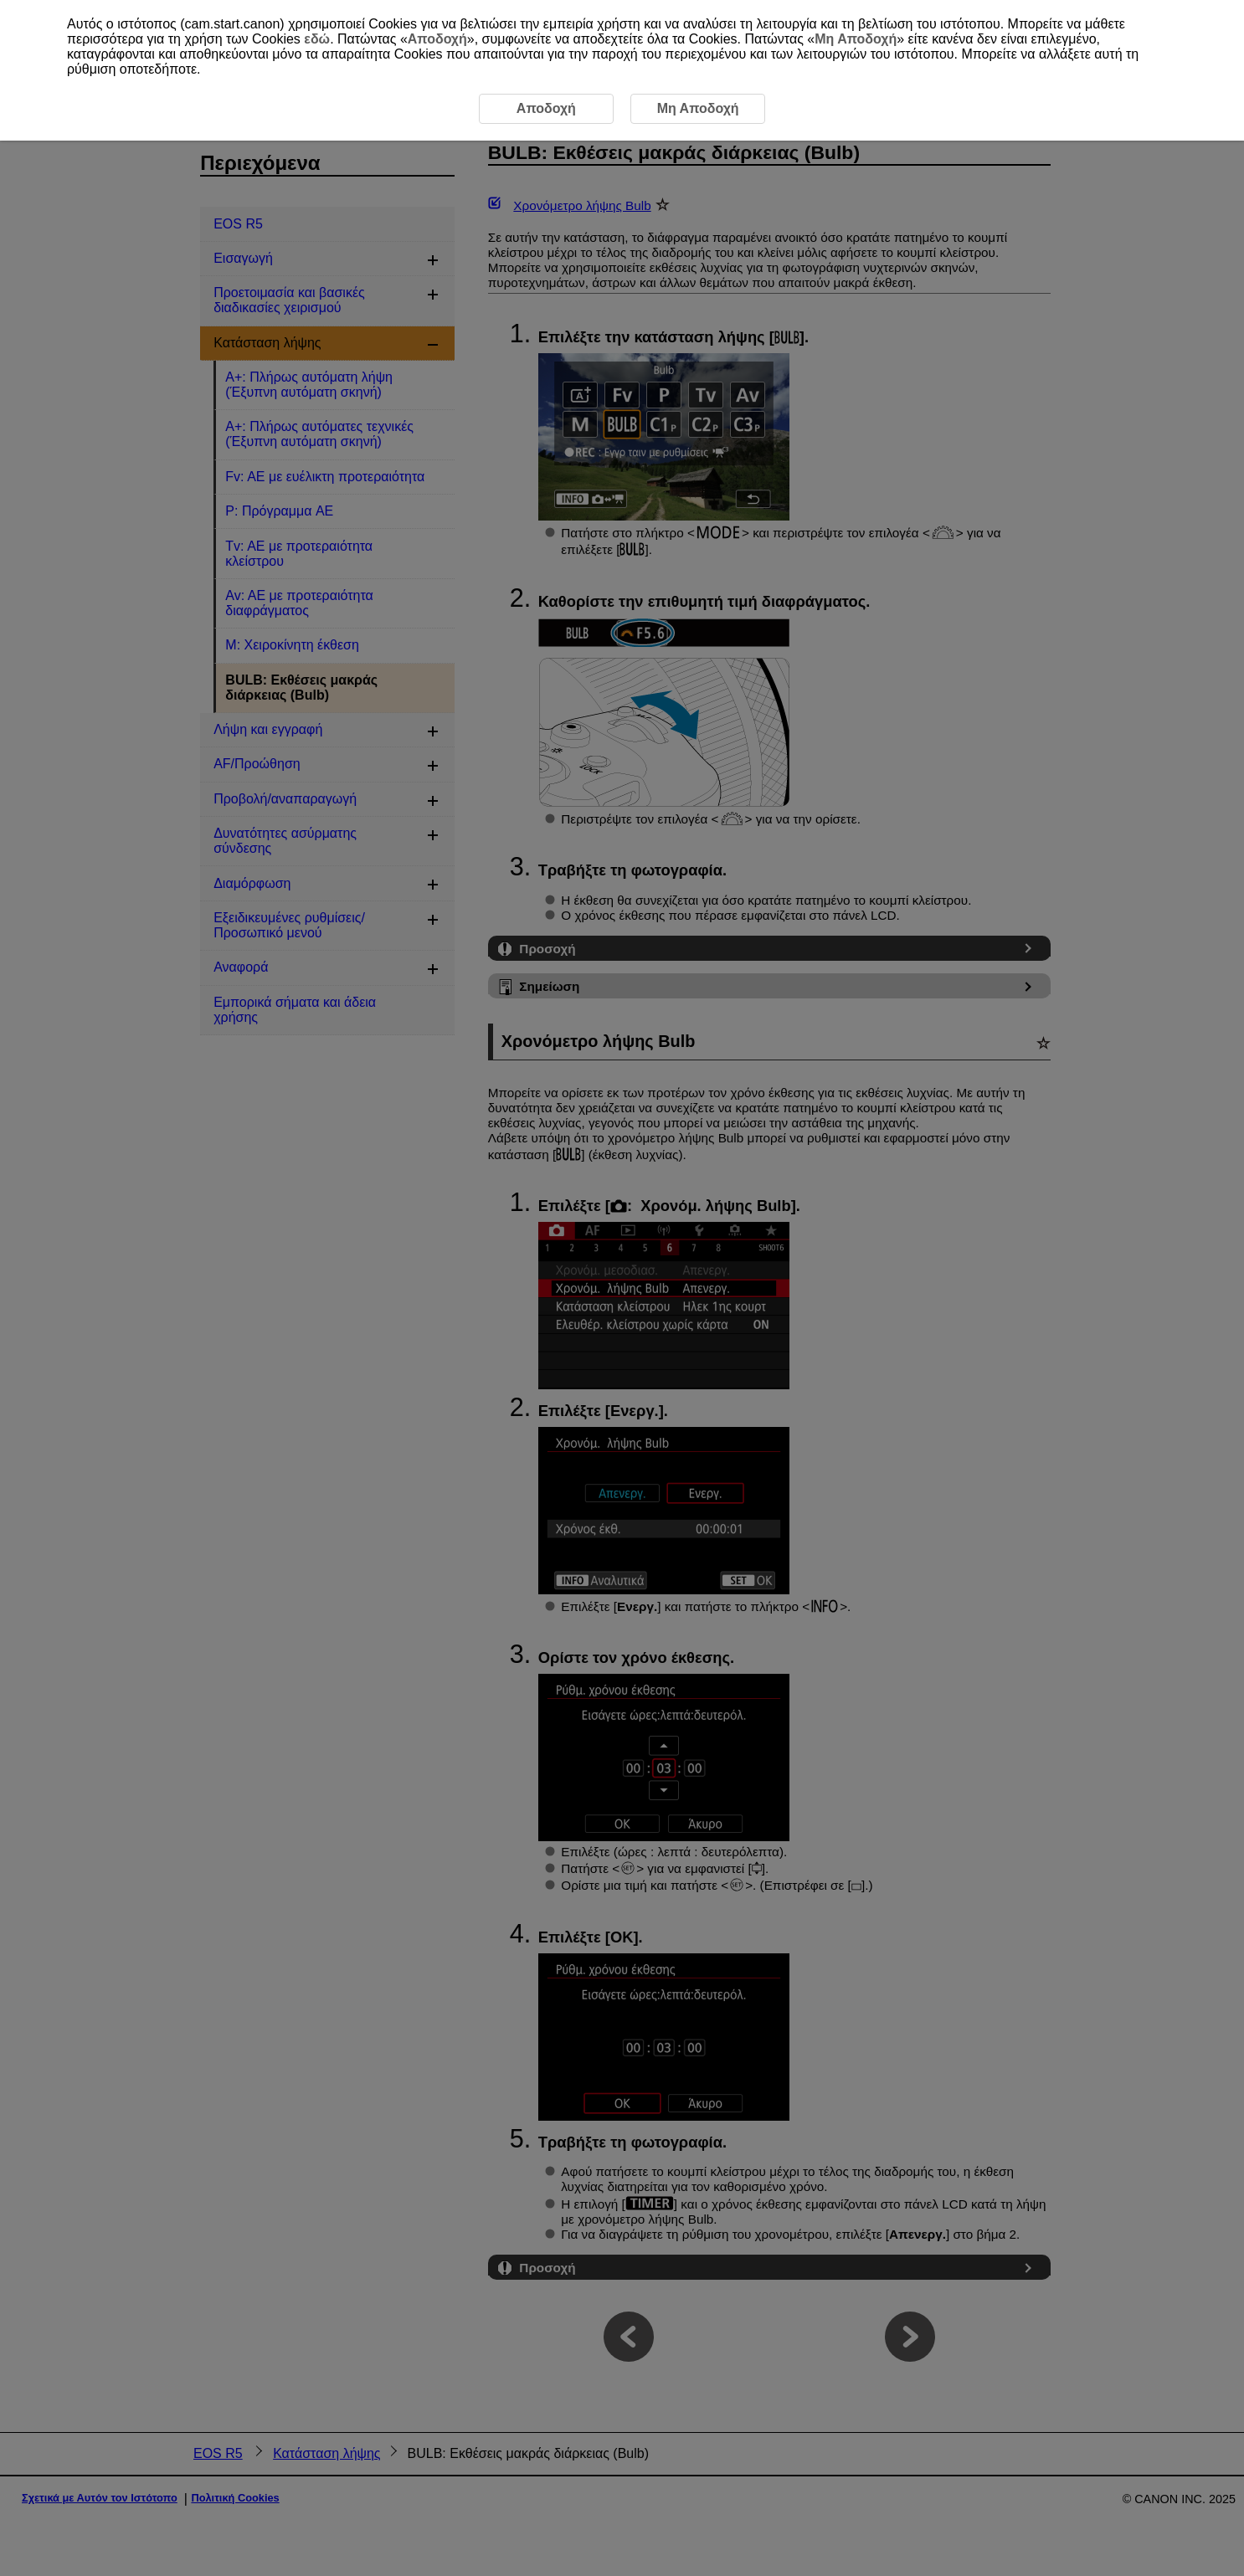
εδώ (317, 39)
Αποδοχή (437, 39)
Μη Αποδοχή (856, 39)
